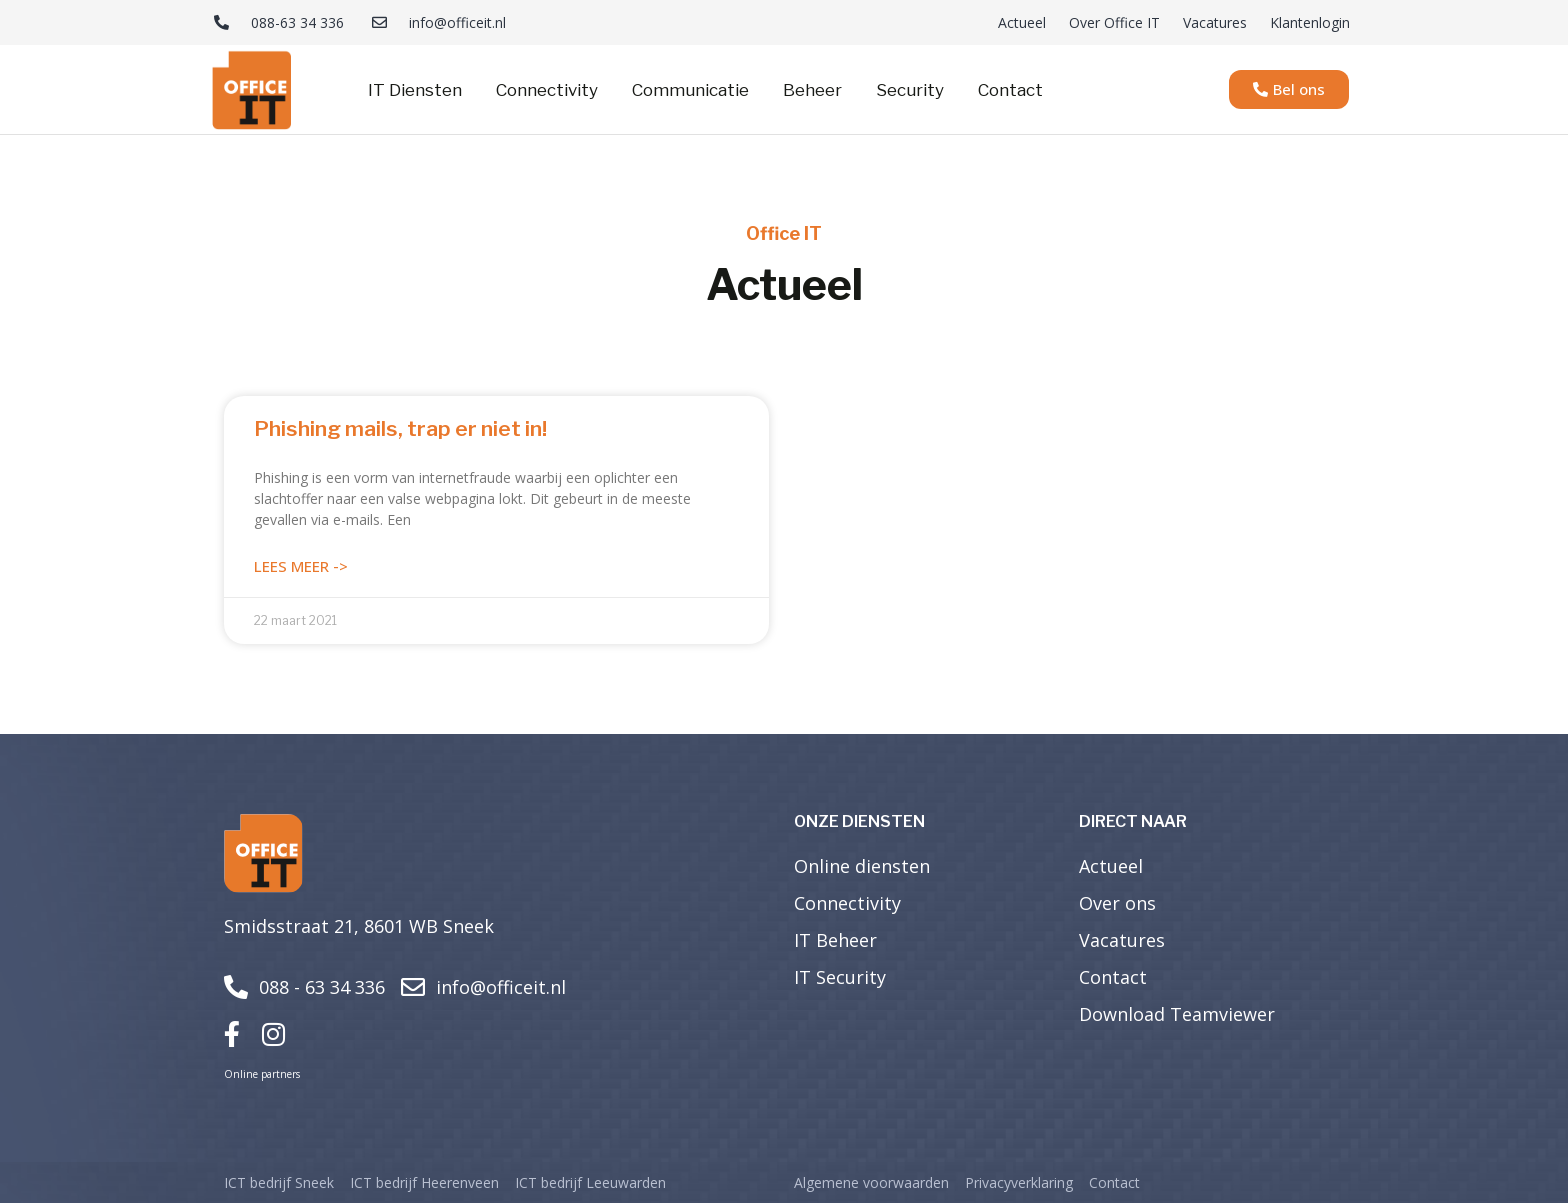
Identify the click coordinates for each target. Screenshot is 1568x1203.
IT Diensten (415, 90)
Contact (1010, 90)
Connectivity (547, 90)
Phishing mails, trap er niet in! (400, 428)
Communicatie (690, 90)
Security (910, 90)
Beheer (812, 90)
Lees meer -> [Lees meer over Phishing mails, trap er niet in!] (301, 566)
